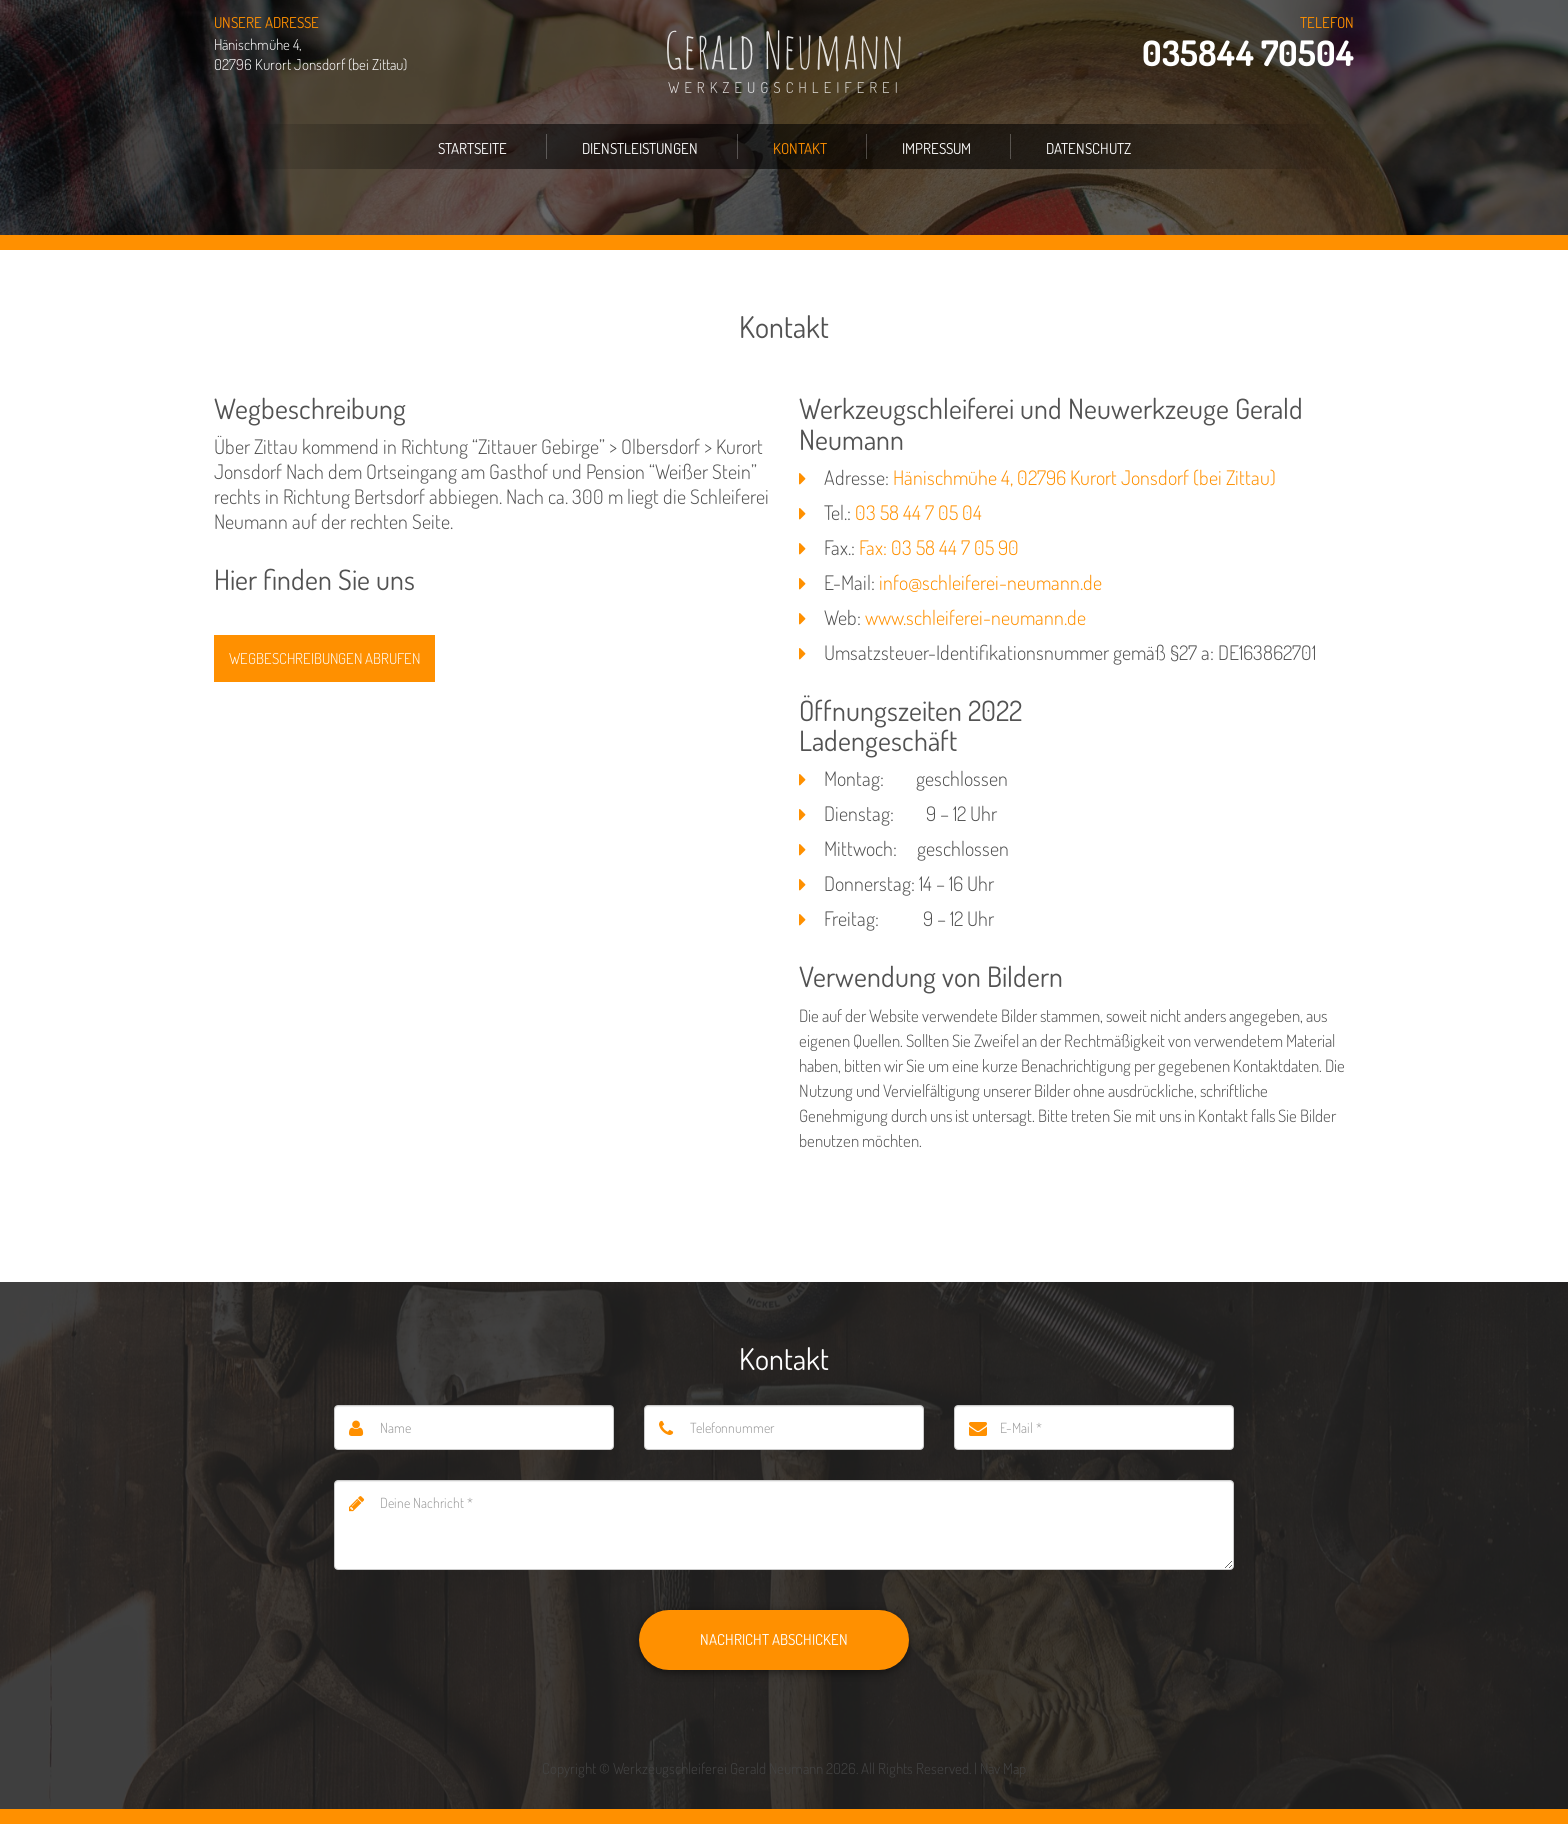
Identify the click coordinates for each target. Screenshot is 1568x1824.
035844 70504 (1248, 52)
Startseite (472, 148)
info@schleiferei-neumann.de (990, 582)
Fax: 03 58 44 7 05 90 (939, 547)
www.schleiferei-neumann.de (975, 617)
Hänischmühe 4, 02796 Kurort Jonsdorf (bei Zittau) (1084, 477)
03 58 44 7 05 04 (918, 512)
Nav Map (1003, 1768)
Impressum (936, 148)
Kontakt (800, 148)
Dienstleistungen (640, 148)
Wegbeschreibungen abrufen (324, 658)
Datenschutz (1088, 148)
